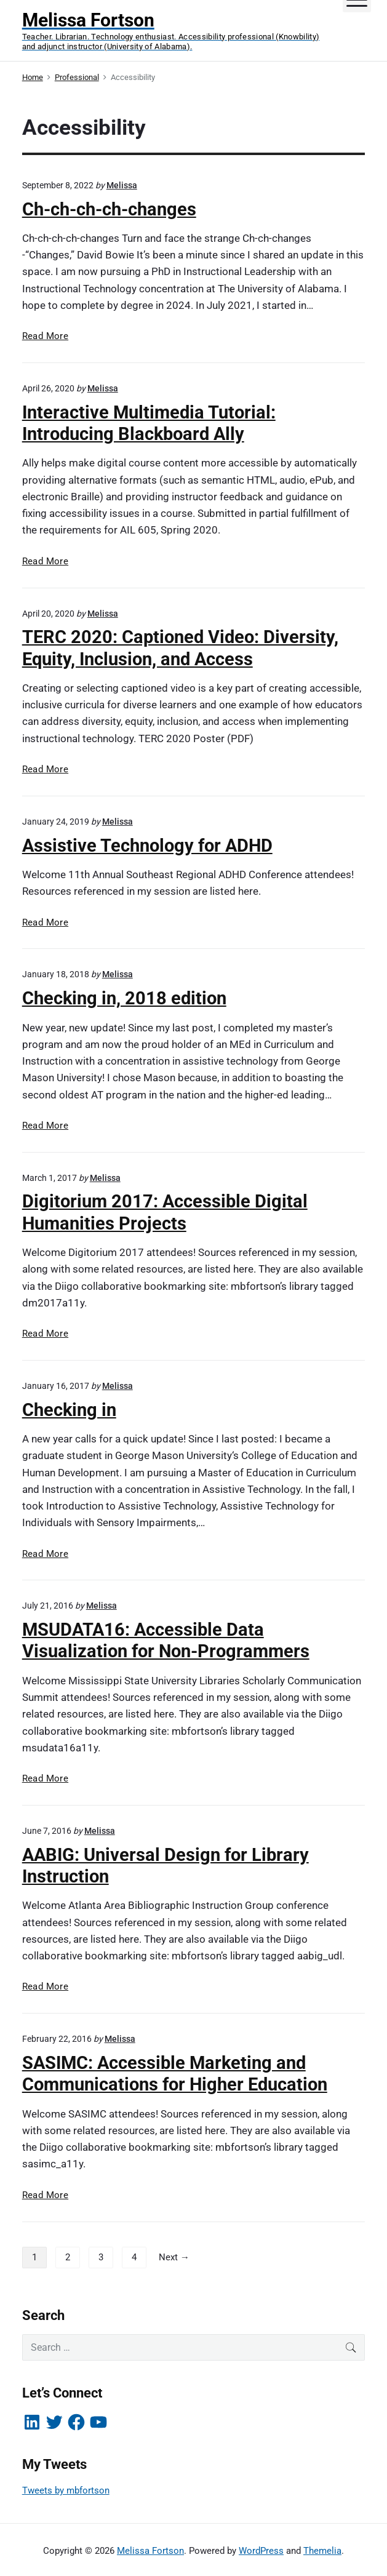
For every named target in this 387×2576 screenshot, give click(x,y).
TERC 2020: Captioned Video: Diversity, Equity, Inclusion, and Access (180, 647)
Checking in (69, 1409)
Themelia (322, 2550)
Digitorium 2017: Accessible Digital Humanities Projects (165, 1212)
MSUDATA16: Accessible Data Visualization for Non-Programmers (165, 1640)
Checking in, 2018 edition (124, 998)
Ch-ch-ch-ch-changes (109, 209)
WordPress (261, 2550)
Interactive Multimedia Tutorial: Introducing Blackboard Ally (149, 423)
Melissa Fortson (150, 2550)
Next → (174, 2257)
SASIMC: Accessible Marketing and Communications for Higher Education (174, 2073)
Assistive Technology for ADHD (147, 845)
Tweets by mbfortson (66, 2490)
